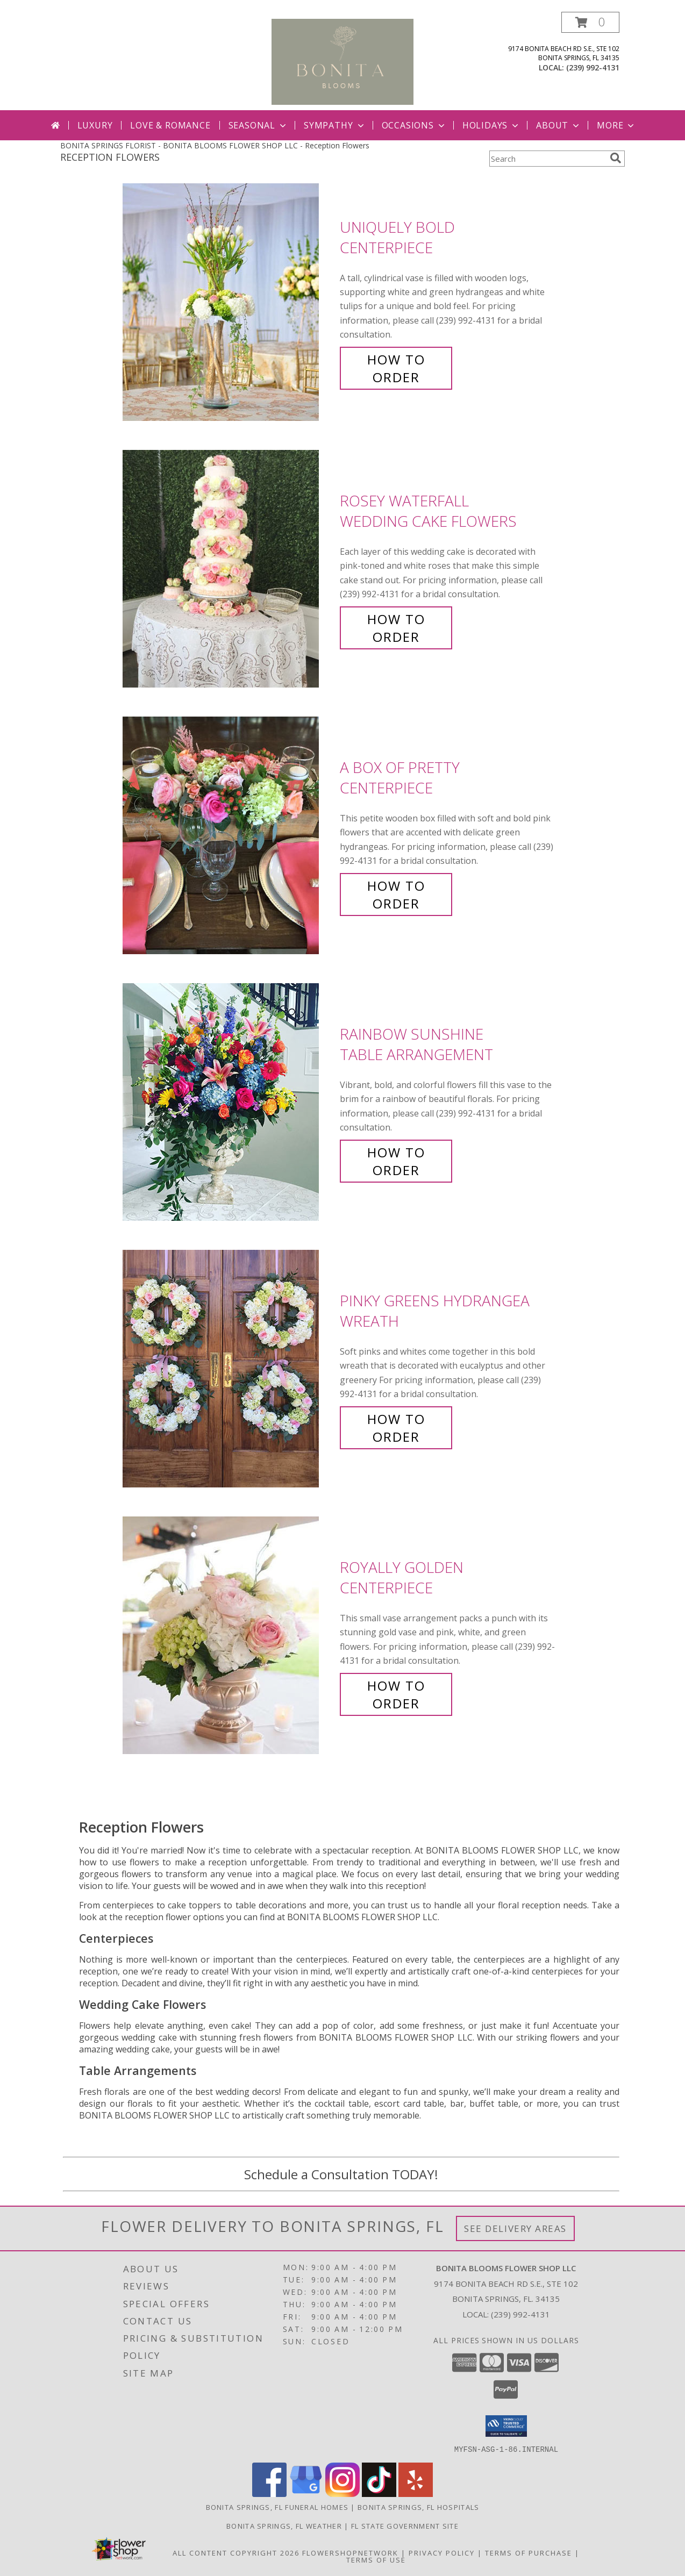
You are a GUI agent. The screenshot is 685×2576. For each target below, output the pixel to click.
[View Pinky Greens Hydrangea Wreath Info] (228, 1369)
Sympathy (335, 125)
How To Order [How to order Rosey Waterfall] (396, 628)
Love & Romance (170, 125)
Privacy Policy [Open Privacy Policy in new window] (442, 2552)
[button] (590, 22)
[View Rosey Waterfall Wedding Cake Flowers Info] (228, 569)
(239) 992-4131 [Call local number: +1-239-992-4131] (592, 67)
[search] (615, 158)
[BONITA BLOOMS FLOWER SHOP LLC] (343, 61)
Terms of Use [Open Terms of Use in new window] (376, 2559)
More (616, 125)
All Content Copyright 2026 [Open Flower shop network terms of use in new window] (236, 2552)
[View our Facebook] (269, 2493)
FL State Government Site (405, 2525)
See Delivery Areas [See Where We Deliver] (515, 2228)
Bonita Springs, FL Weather (284, 2525)
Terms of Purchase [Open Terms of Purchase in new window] (528, 2552)
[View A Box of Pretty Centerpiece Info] (228, 836)
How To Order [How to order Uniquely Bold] (396, 368)
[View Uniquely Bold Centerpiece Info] (228, 302)
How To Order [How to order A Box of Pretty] (396, 894)
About (558, 125)
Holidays (491, 125)
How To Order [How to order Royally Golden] (396, 1694)
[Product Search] (547, 158)
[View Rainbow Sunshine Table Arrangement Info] (228, 1102)
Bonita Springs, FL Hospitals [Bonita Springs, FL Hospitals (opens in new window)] (418, 2506)
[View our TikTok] (379, 2493)
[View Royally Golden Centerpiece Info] (228, 1635)
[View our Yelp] (415, 2493)
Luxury (95, 125)
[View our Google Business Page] (306, 2493)
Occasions (414, 125)
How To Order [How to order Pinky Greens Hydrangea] (396, 1428)
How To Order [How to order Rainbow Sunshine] (396, 1161)
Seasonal (258, 125)
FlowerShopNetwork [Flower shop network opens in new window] (350, 2552)
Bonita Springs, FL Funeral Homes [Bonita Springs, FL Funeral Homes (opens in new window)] (277, 2506)
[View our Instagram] (342, 2493)
